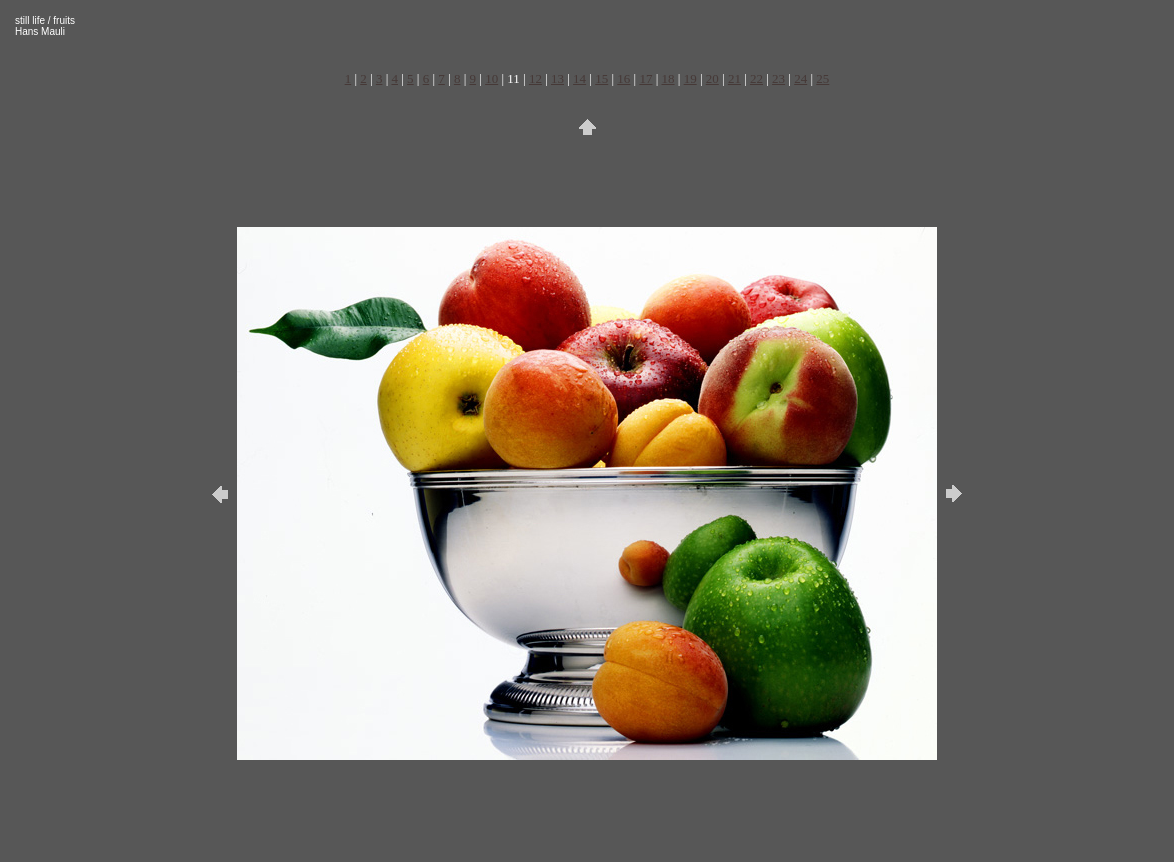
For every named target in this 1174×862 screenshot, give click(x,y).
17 (645, 78)
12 (535, 78)
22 (756, 78)
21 (734, 78)
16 (623, 78)
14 (579, 78)
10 (491, 78)
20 (712, 78)
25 (822, 78)
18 (668, 78)
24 (800, 78)
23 (778, 78)
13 (557, 78)
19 (690, 78)
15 (601, 78)
